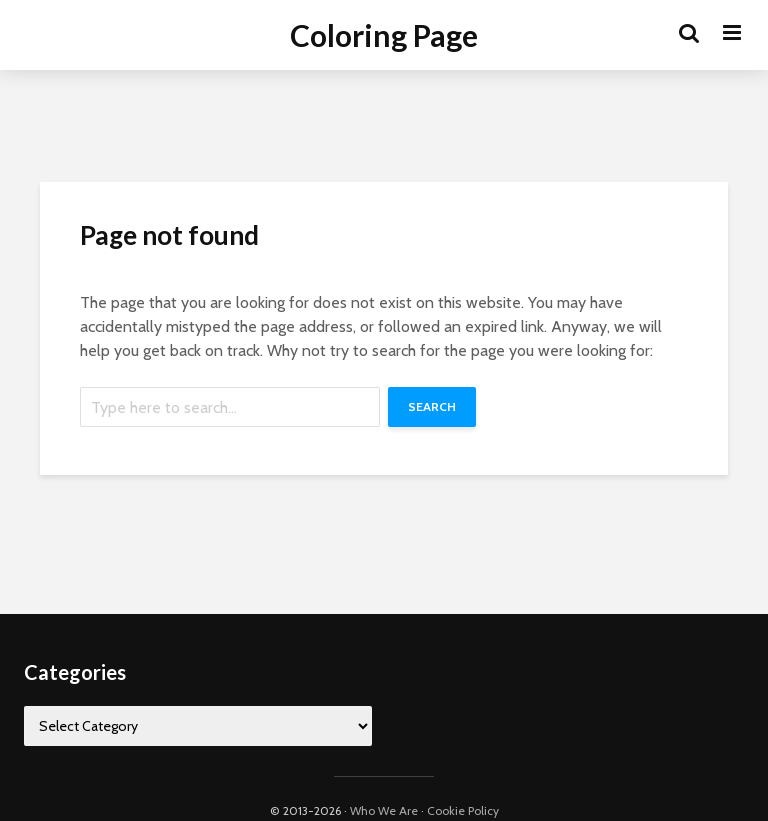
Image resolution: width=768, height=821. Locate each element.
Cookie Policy (463, 810)
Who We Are (384, 810)
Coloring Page (384, 35)
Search (432, 406)
